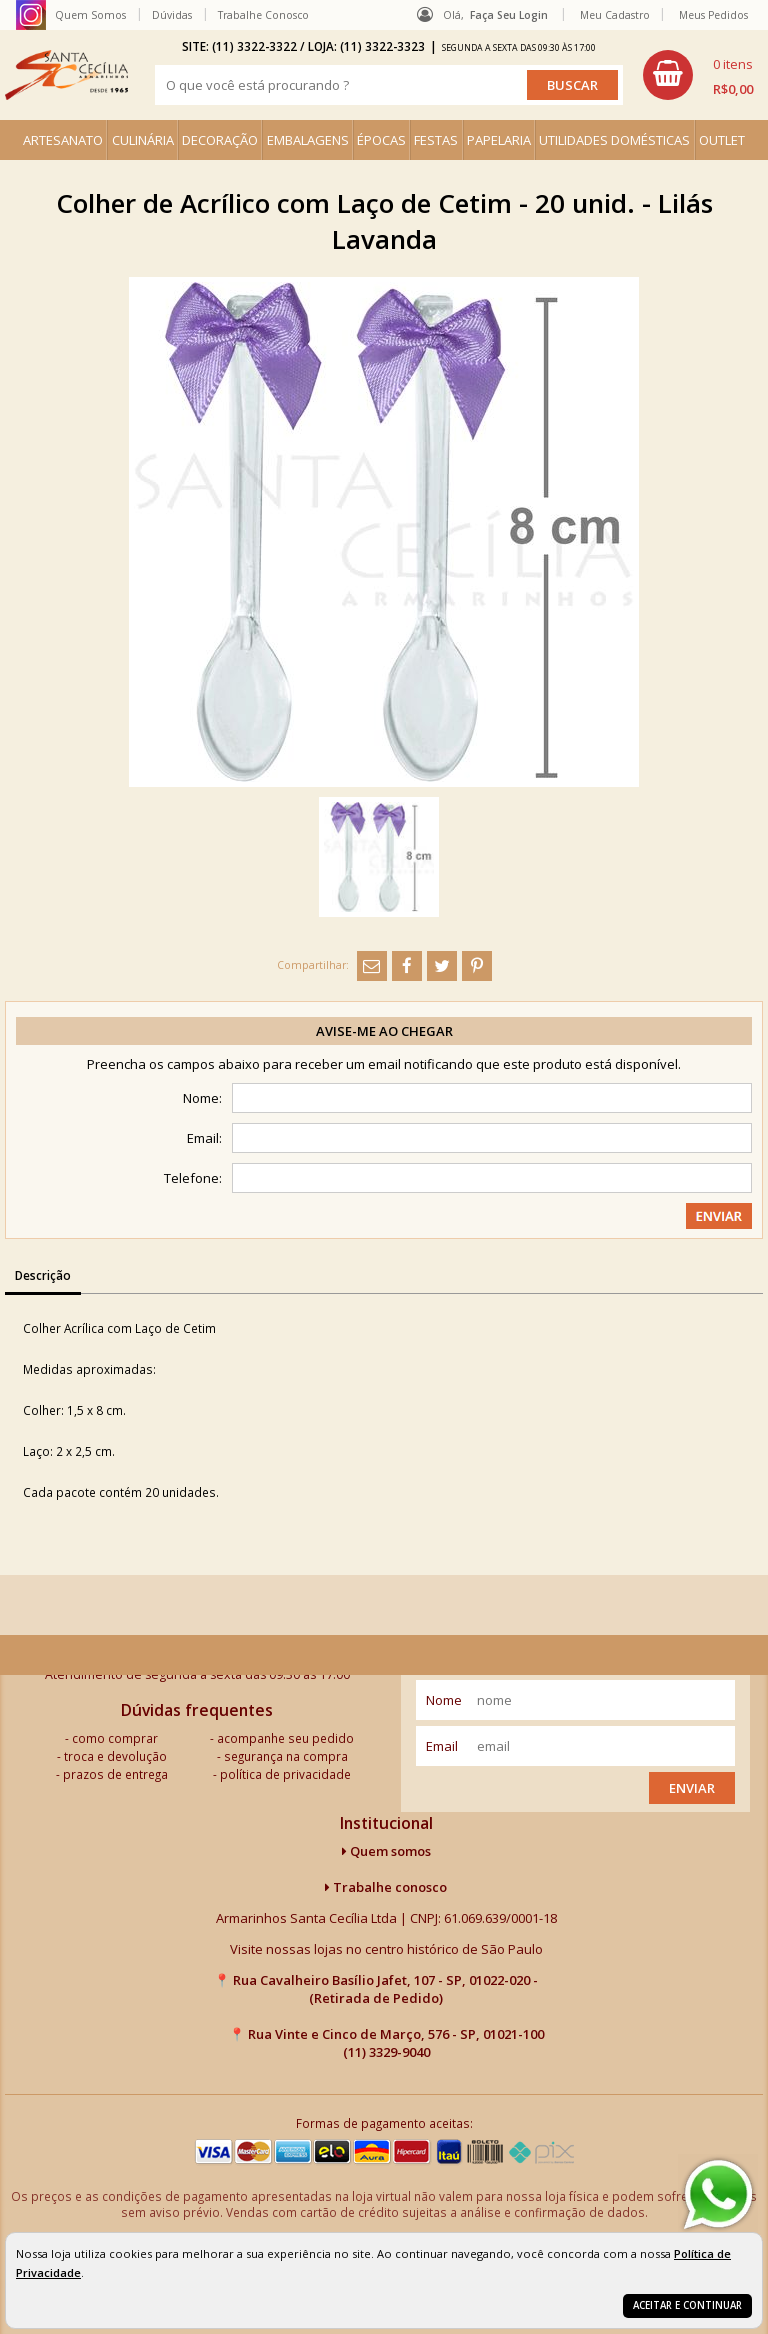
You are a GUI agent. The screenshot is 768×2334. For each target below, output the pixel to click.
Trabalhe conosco (386, 1887)
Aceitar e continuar (687, 2305)
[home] (66, 75)
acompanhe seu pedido (285, 1738)
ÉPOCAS (381, 140)
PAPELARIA (499, 140)
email (442, 1746)
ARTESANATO (63, 140)
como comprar (115, 1738)
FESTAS (436, 140)
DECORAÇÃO (220, 140)
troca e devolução (115, 1756)
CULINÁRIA (143, 140)
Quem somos (386, 1851)
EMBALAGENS (308, 140)
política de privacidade (285, 1774)
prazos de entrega (115, 1774)
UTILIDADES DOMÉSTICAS (614, 140)
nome (444, 1700)
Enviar (692, 1788)
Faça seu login (509, 15)
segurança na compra (286, 1756)
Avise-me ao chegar (384, 1031)
